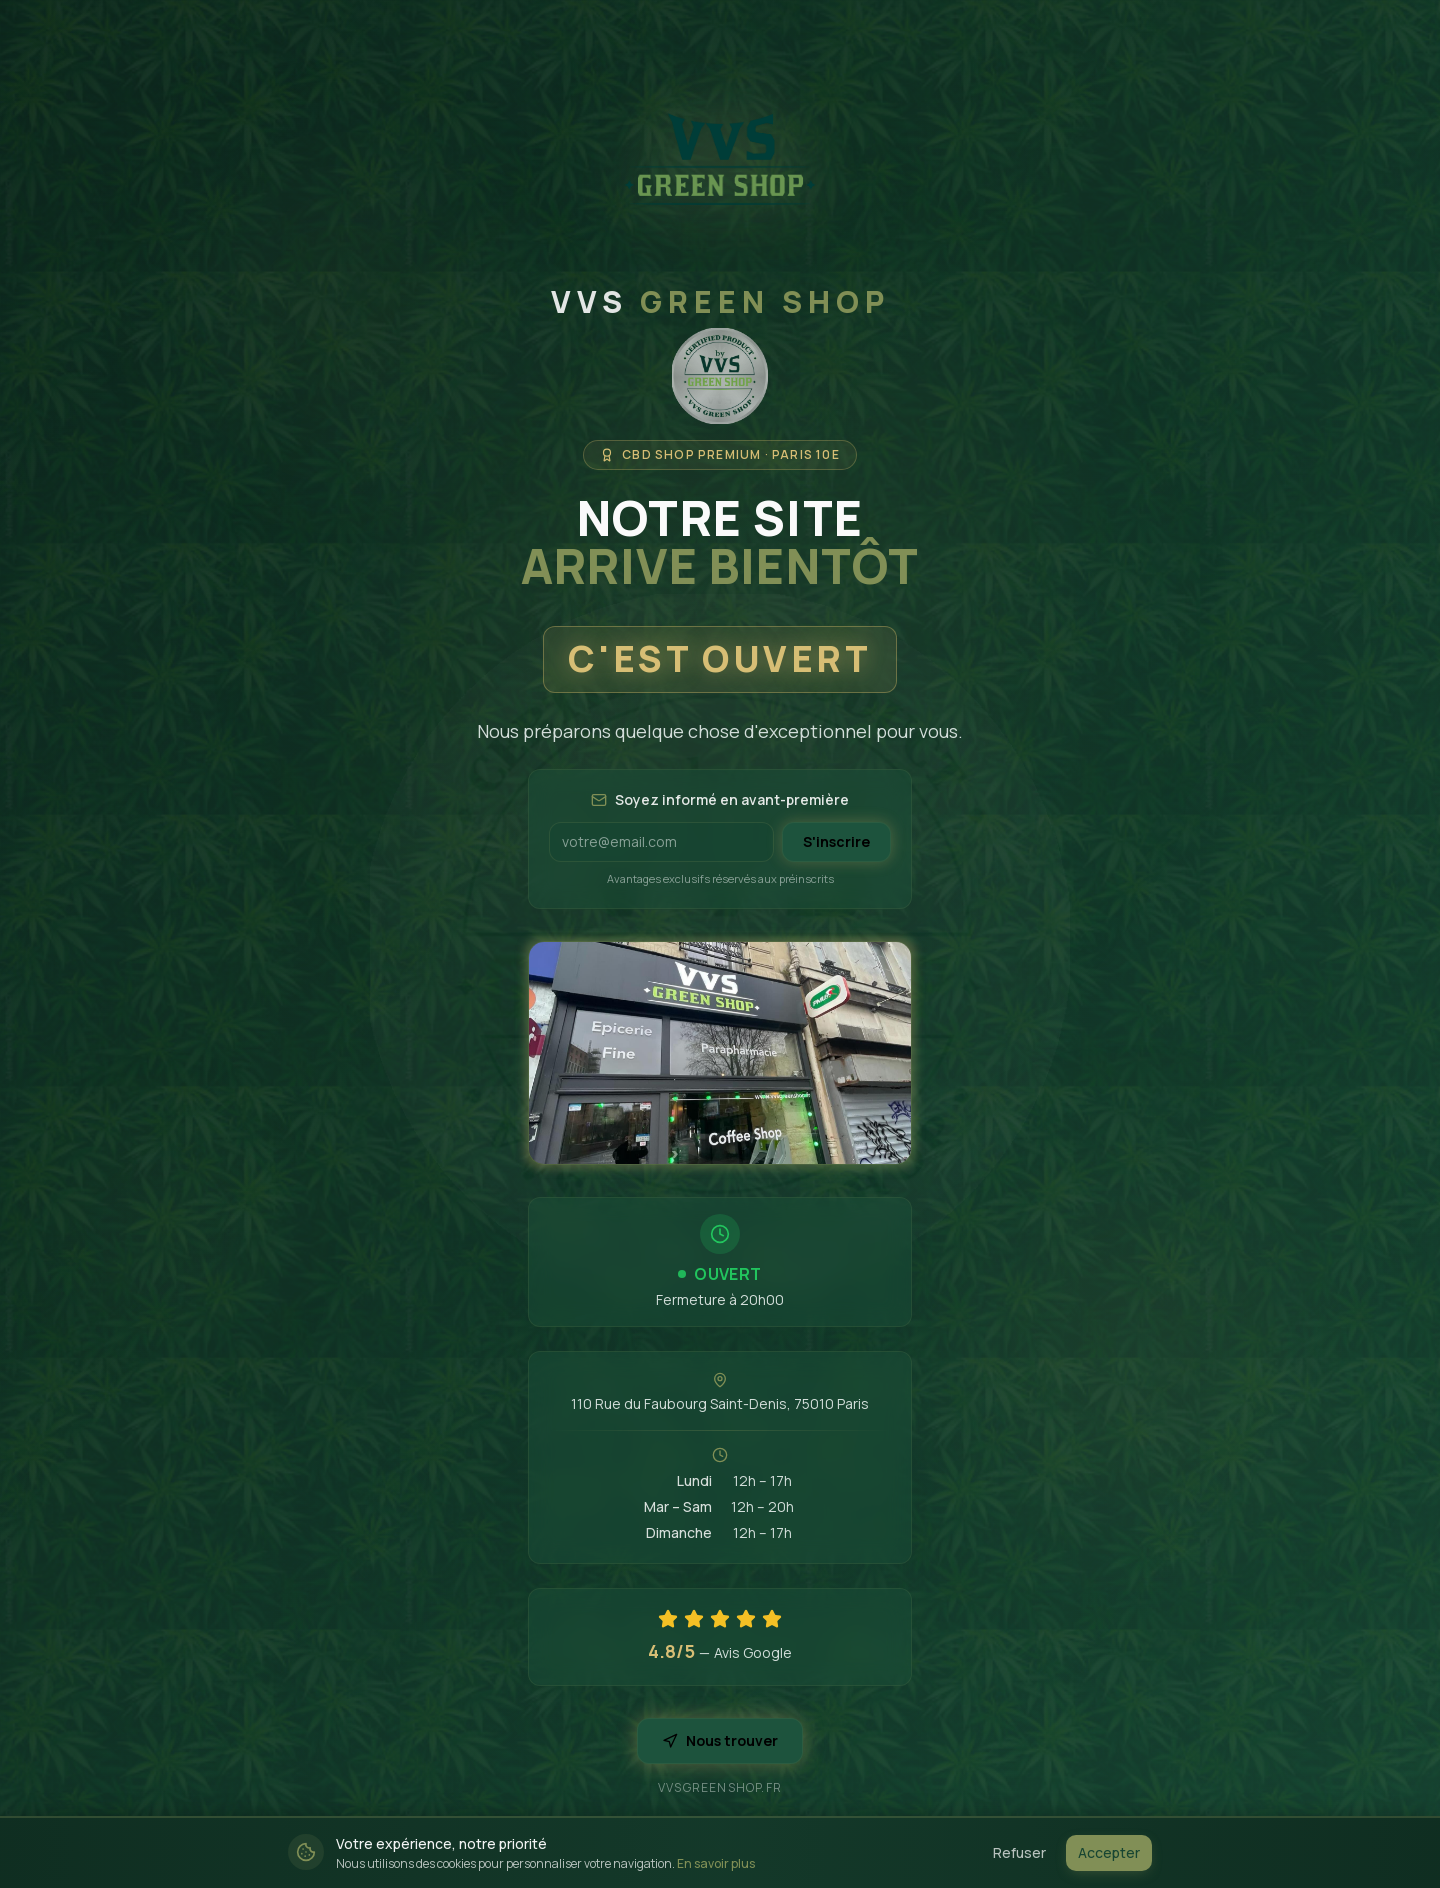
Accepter (1109, 1852)
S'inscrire (836, 841)
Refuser (1019, 1852)
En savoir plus (716, 1863)
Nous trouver (720, 1740)
